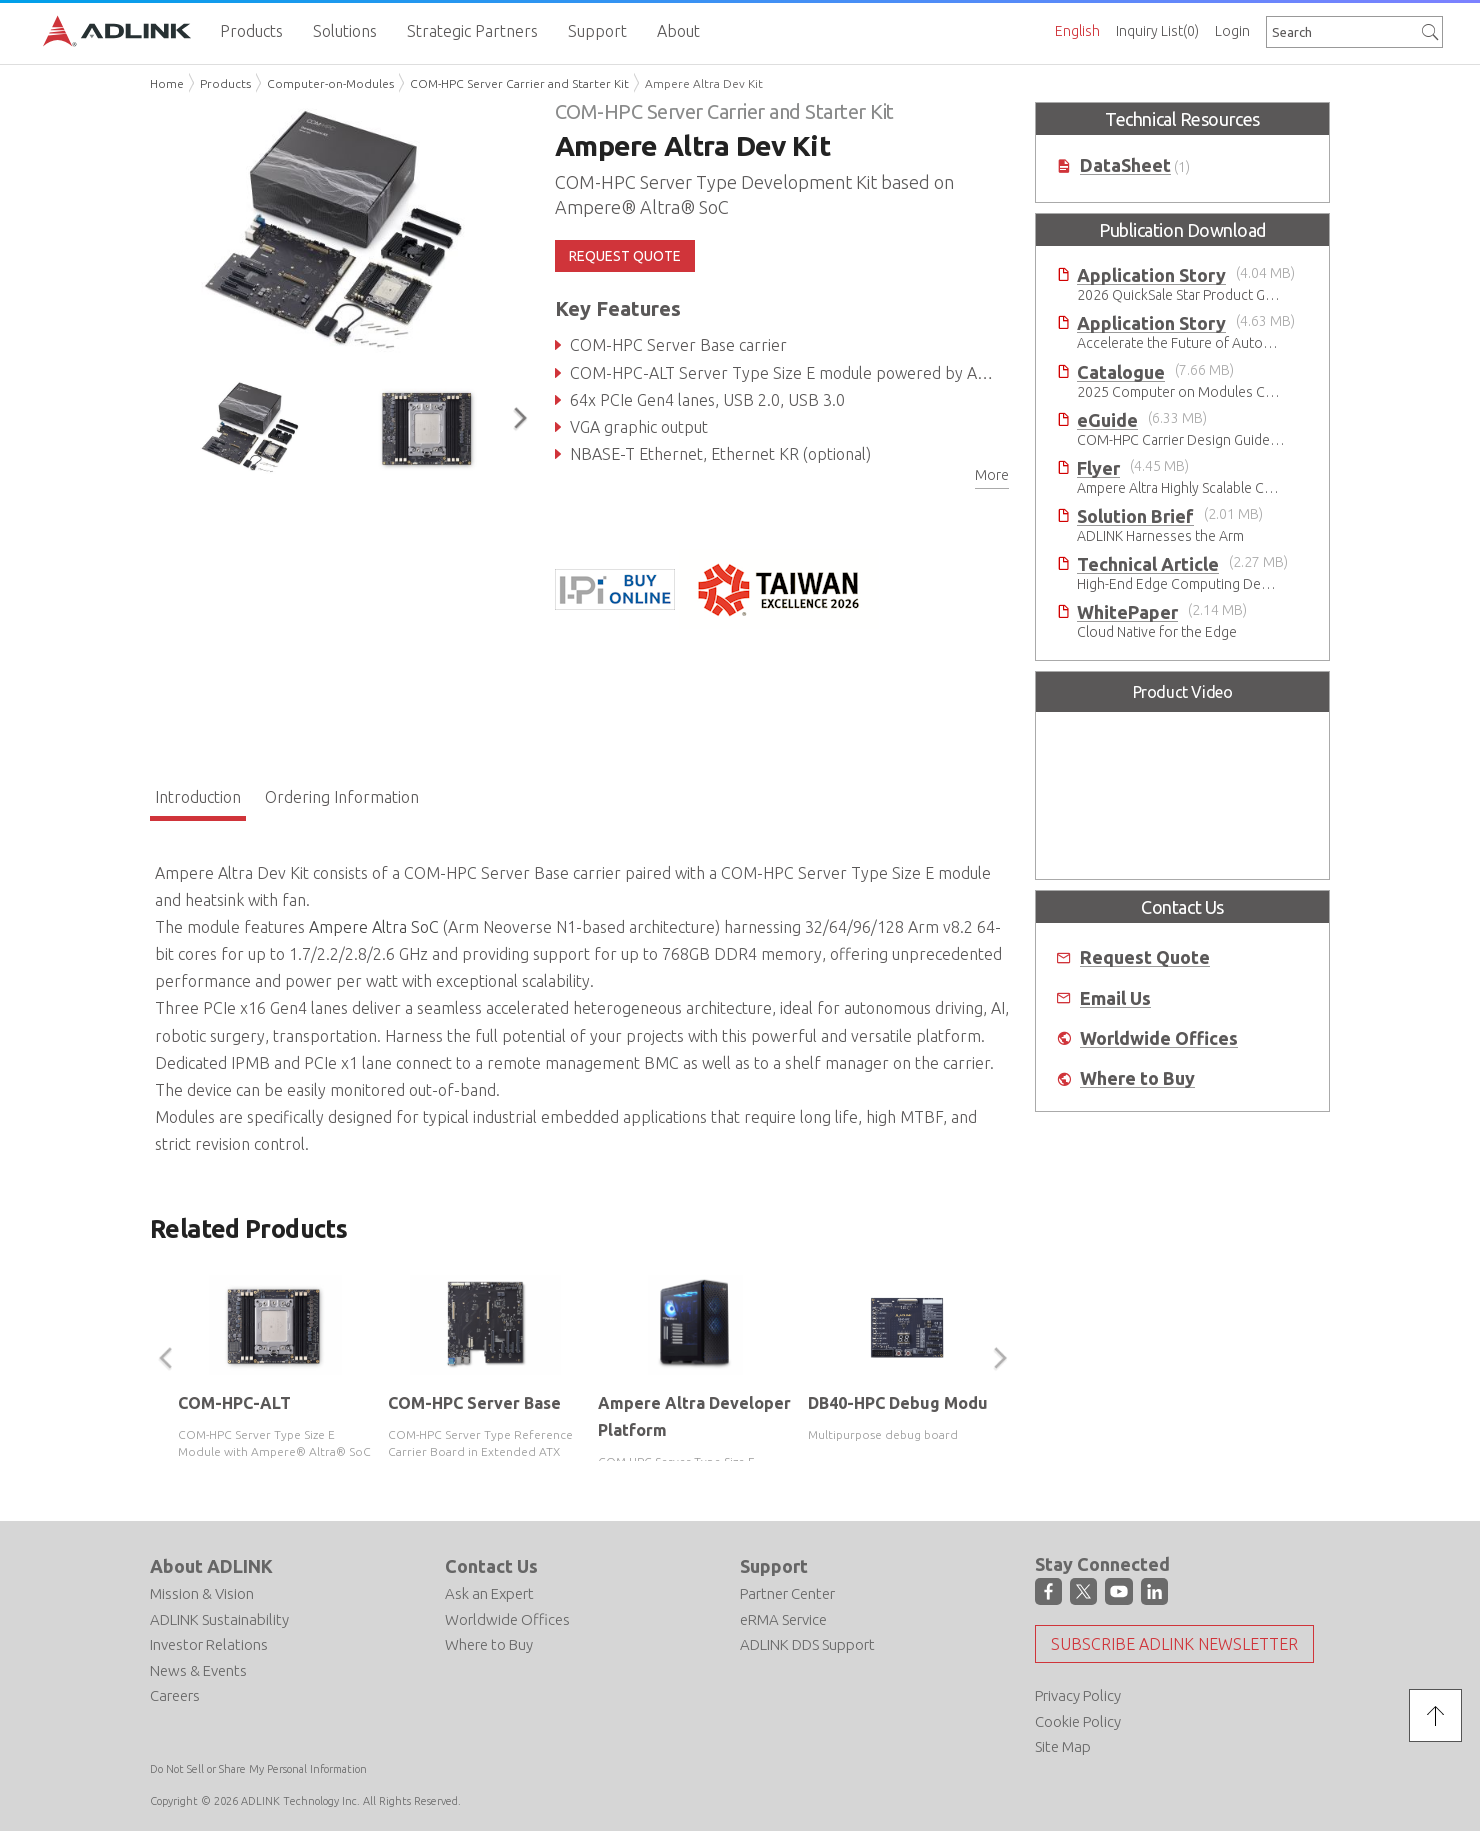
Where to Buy (1137, 1078)
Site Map (1063, 1746)
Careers (175, 1695)
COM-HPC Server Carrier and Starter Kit (519, 83)
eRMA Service (783, 1619)
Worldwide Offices (1159, 1038)
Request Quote (1145, 957)
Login (1232, 31)
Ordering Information (342, 797)
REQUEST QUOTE (625, 256)
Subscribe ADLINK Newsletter (1174, 1644)
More (992, 475)
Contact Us (491, 1566)
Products (225, 83)
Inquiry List (1157, 31)
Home (167, 83)
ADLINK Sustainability (219, 1619)
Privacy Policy (1078, 1695)
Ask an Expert (489, 1593)
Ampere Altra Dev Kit (704, 83)
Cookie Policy (1078, 1721)
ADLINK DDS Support (807, 1644)
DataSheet (1125, 165)
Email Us (1115, 998)
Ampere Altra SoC (374, 927)
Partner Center (787, 1593)
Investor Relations (209, 1644)
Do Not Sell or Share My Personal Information (258, 1769)
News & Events (198, 1670)
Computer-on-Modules (330, 83)
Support (774, 1566)
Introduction (198, 797)
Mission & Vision (202, 1593)
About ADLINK (211, 1566)
